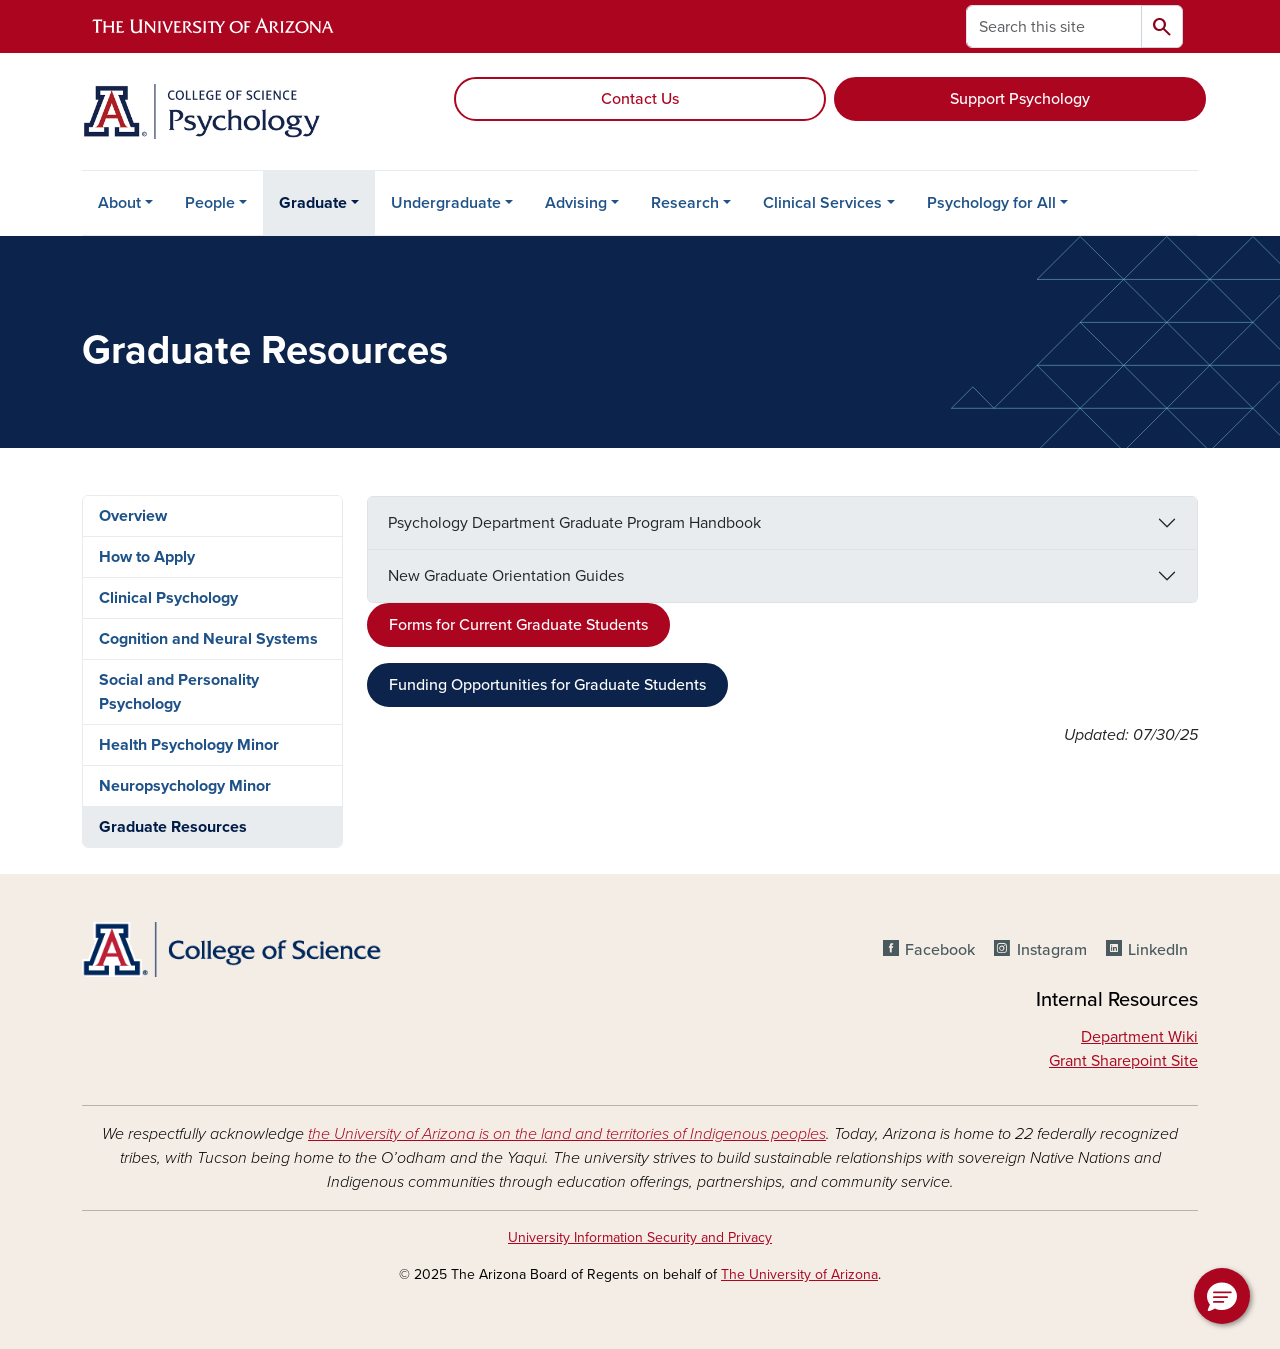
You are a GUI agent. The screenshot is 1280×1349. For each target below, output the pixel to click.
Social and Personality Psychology (179, 692)
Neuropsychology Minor (185, 786)
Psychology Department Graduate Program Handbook (574, 523)
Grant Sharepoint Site (1123, 1061)
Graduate (313, 203)
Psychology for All (991, 203)
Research (685, 203)
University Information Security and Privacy (640, 1237)
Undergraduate (446, 203)
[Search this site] (1054, 26)
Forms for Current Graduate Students (518, 625)
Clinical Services (822, 203)
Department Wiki (1139, 1037)
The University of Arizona (799, 1274)
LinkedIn (1158, 950)
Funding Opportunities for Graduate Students (547, 685)
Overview (133, 516)
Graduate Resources (173, 827)
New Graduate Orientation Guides (506, 576)
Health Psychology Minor (189, 745)
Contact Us (640, 99)
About (119, 203)
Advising (576, 203)
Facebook (940, 950)
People (210, 203)
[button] (1222, 1296)
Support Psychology (1020, 99)
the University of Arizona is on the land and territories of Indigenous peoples (567, 1134)
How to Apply (147, 557)
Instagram (1052, 950)
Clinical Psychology (168, 598)
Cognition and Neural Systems (208, 639)
